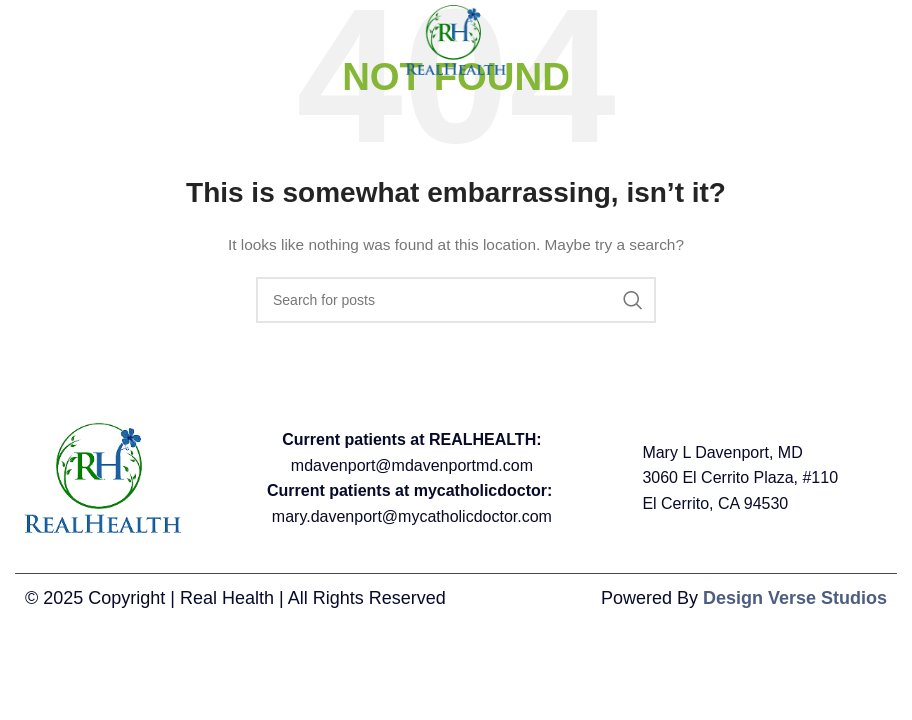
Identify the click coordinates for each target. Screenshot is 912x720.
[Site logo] (456, 39)
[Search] (456, 300)
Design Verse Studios (795, 598)
